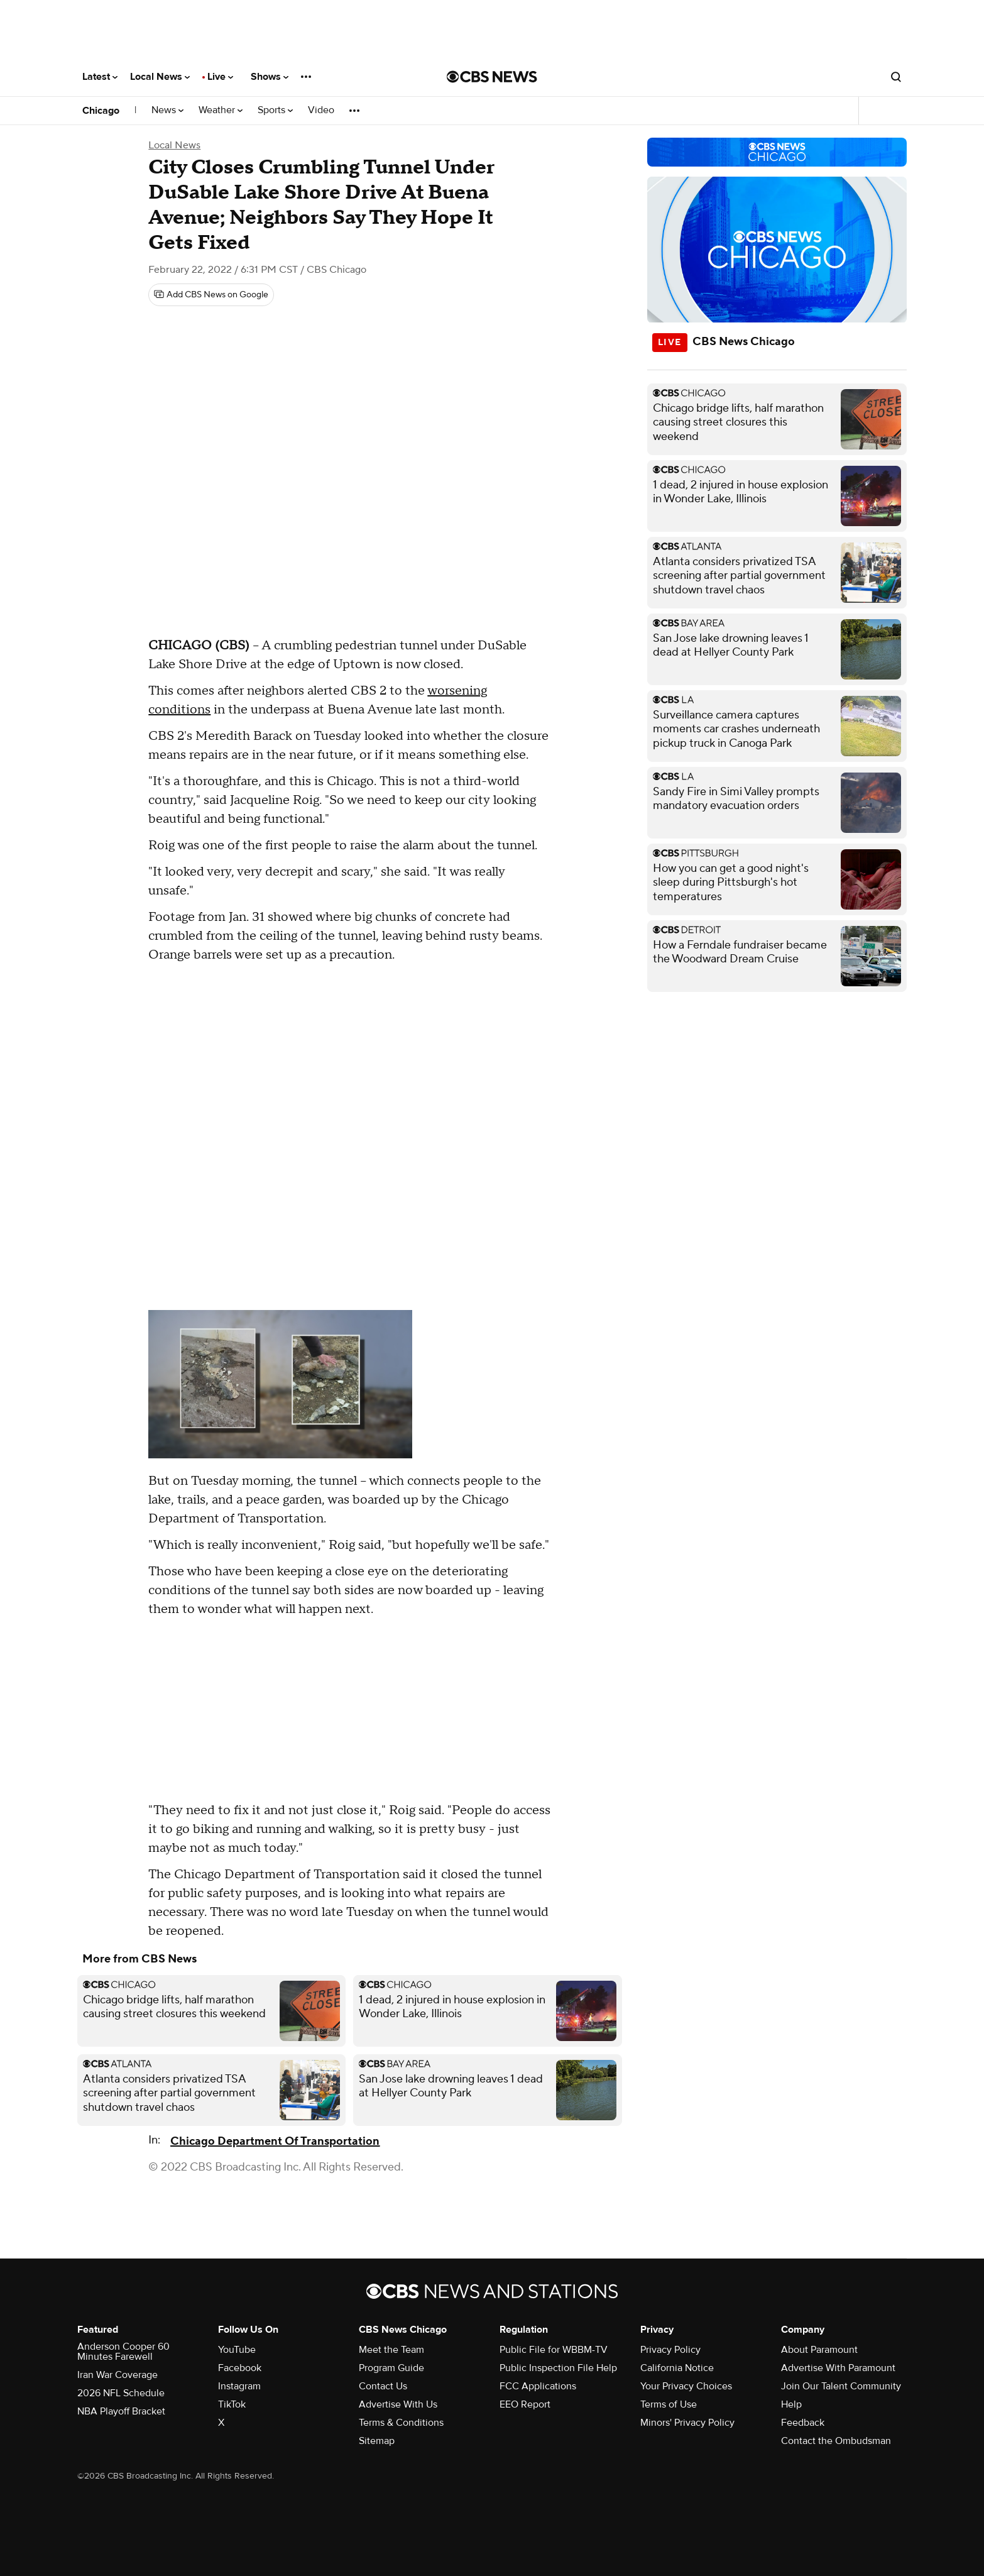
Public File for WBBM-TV (554, 2350)
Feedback (802, 2423)
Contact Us (383, 2386)
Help (791, 2404)
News (167, 110)
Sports (275, 110)
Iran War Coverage (117, 2375)
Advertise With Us (398, 2404)
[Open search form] (896, 76)
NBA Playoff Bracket (121, 2411)
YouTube (237, 2350)
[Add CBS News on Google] (211, 294)
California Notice (677, 2368)
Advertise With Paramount (838, 2368)
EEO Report (525, 2404)
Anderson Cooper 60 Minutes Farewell (123, 2352)
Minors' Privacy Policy (687, 2423)
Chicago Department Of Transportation (275, 2141)
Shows (269, 77)
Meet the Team (391, 2350)
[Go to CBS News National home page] (492, 76)
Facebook (239, 2368)
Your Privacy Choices (686, 2386)
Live (220, 76)
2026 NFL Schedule (121, 2393)
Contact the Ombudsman (836, 2441)
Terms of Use (668, 2404)
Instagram (239, 2386)
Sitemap (377, 2441)
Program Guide (391, 2368)
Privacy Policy (670, 2350)
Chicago (100, 110)
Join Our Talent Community (841, 2386)
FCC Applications (538, 2386)
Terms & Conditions (401, 2423)
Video (321, 110)
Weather (221, 110)
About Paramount (819, 2350)
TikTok (232, 2404)
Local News (160, 77)
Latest (100, 77)
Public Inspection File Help (558, 2368)
